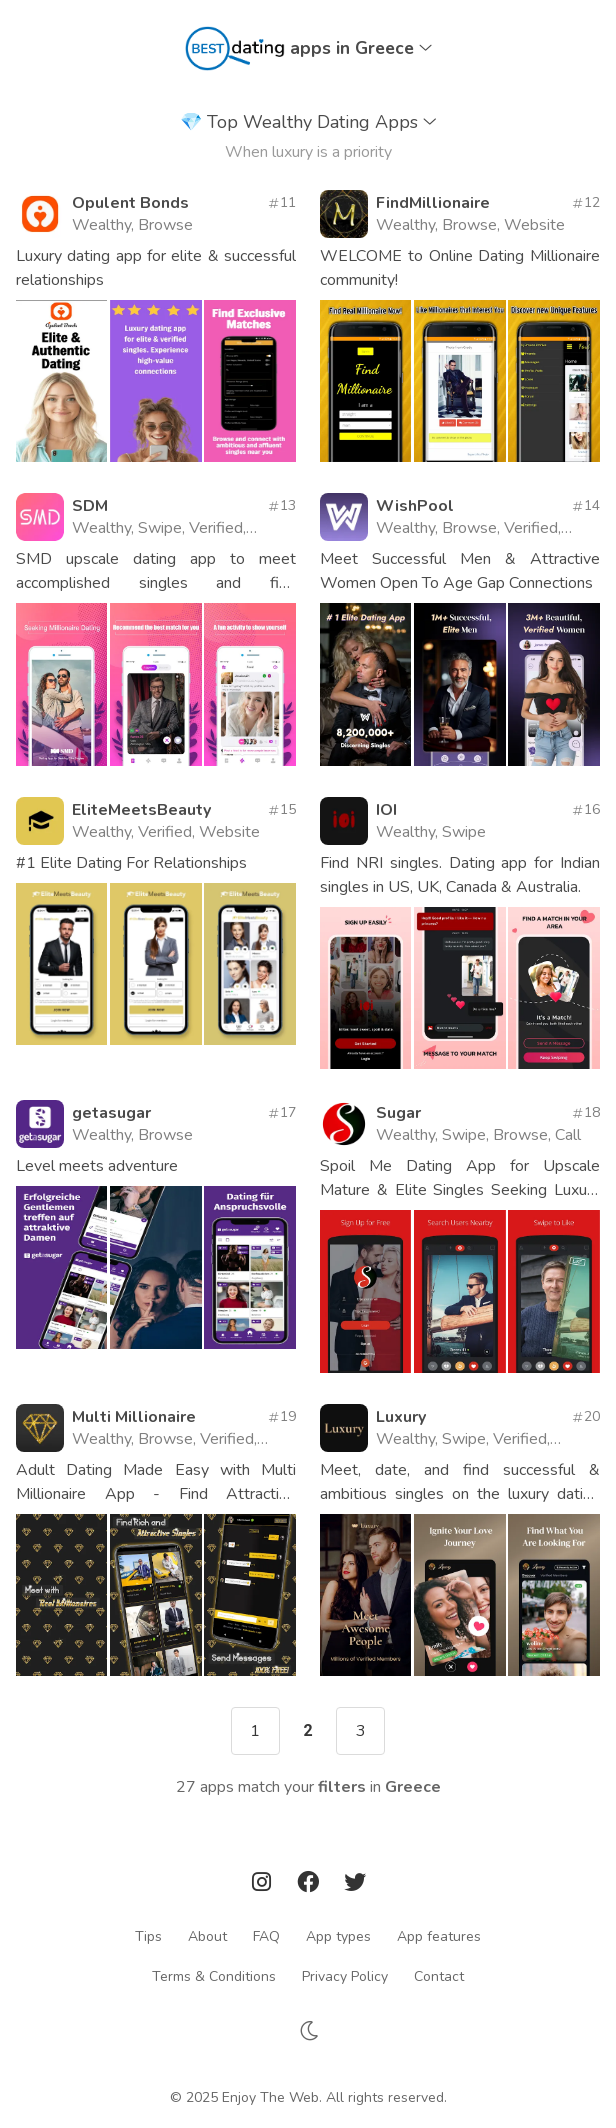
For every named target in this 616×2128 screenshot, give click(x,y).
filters (342, 1787)
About (207, 1935)
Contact (439, 1975)
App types (338, 1935)
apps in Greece (361, 48)
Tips (148, 1935)
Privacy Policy (345, 1975)
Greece (413, 1787)
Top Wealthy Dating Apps (308, 122)
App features (439, 1935)
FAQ (266, 1935)
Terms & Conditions (214, 1975)
